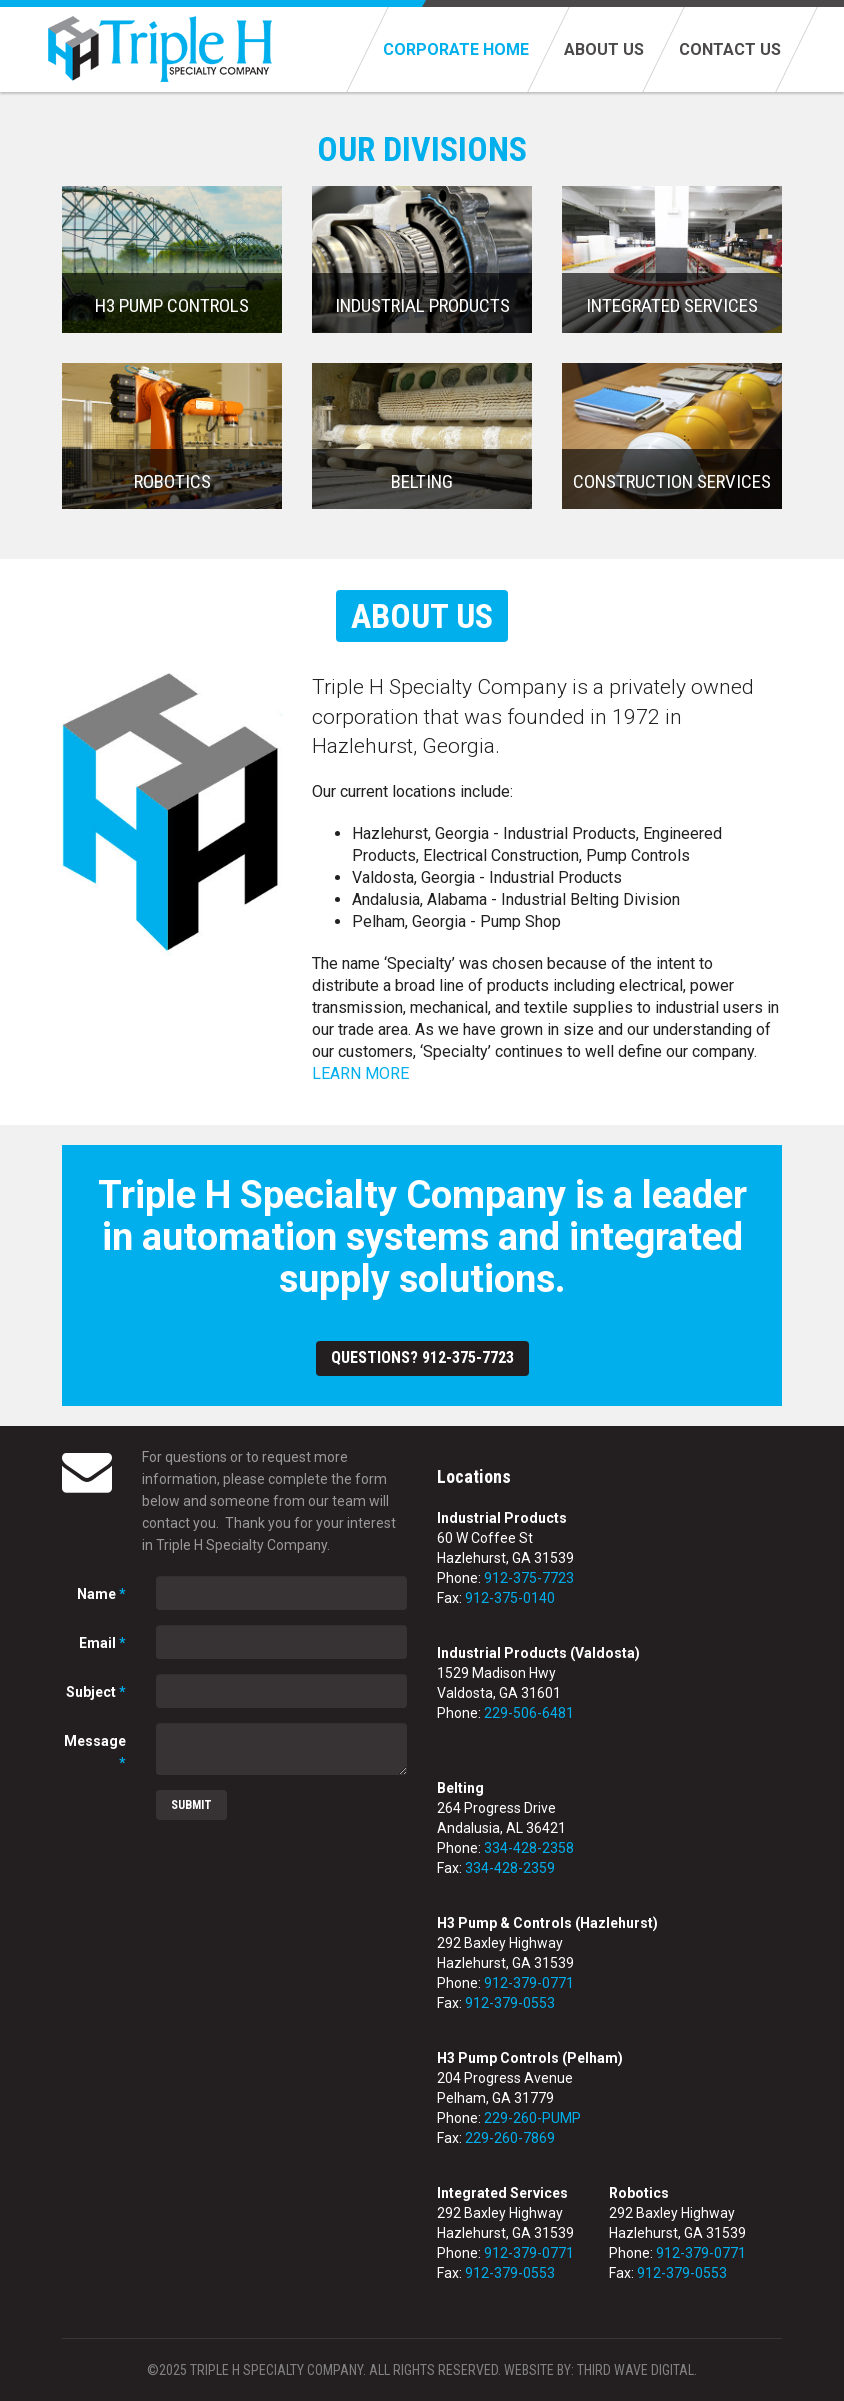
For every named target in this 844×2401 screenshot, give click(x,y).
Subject (96, 1692)
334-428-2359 (510, 1868)
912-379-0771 (529, 1983)
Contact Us (730, 49)
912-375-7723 (529, 1578)
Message (95, 1752)
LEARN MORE (360, 1073)
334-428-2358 (529, 1848)
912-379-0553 (510, 2003)
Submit (191, 1805)
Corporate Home (456, 49)
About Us (604, 49)
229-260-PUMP (532, 2118)
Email (102, 1643)
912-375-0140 (510, 1598)
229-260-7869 (510, 2138)
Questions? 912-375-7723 (422, 1357)
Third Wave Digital (635, 2370)
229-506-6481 (529, 1713)
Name (101, 1594)
